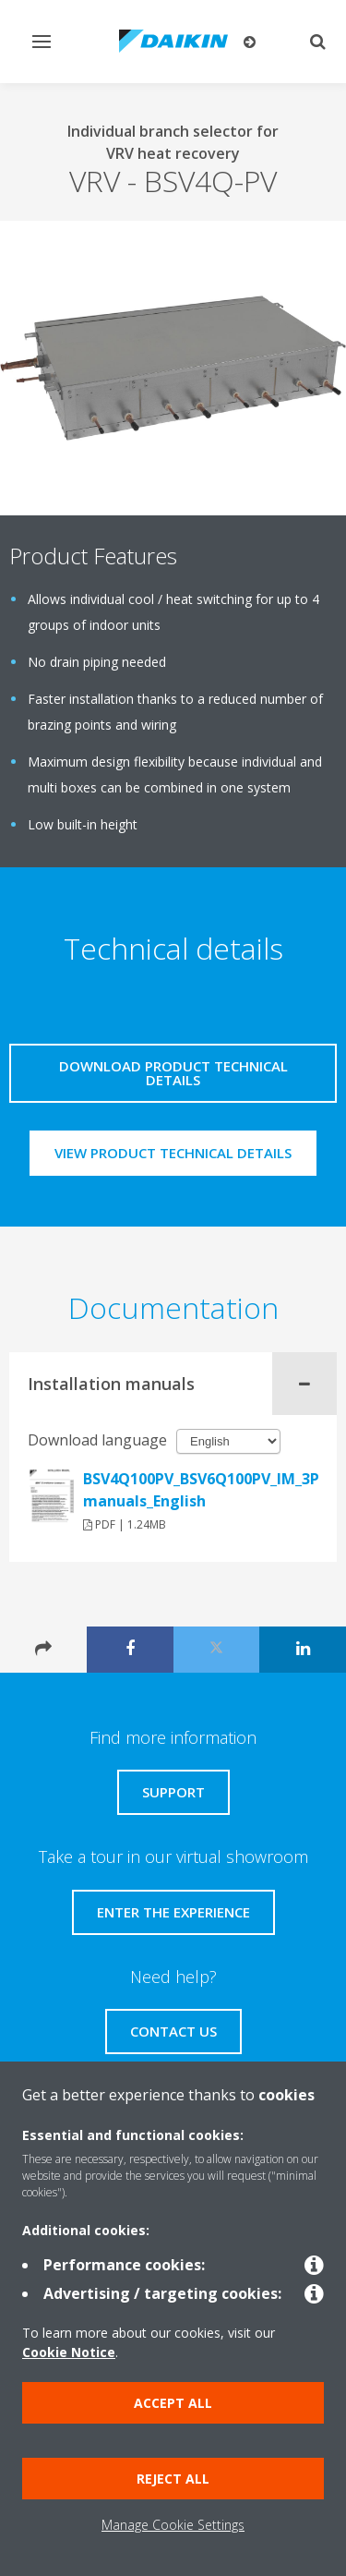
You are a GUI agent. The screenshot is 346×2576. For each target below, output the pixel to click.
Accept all (173, 2403)
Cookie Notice (68, 2352)
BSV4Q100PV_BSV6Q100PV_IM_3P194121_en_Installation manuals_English (200, 1490)
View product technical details (173, 1152)
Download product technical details (173, 1073)
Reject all (173, 2478)
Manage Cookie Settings (173, 2525)
